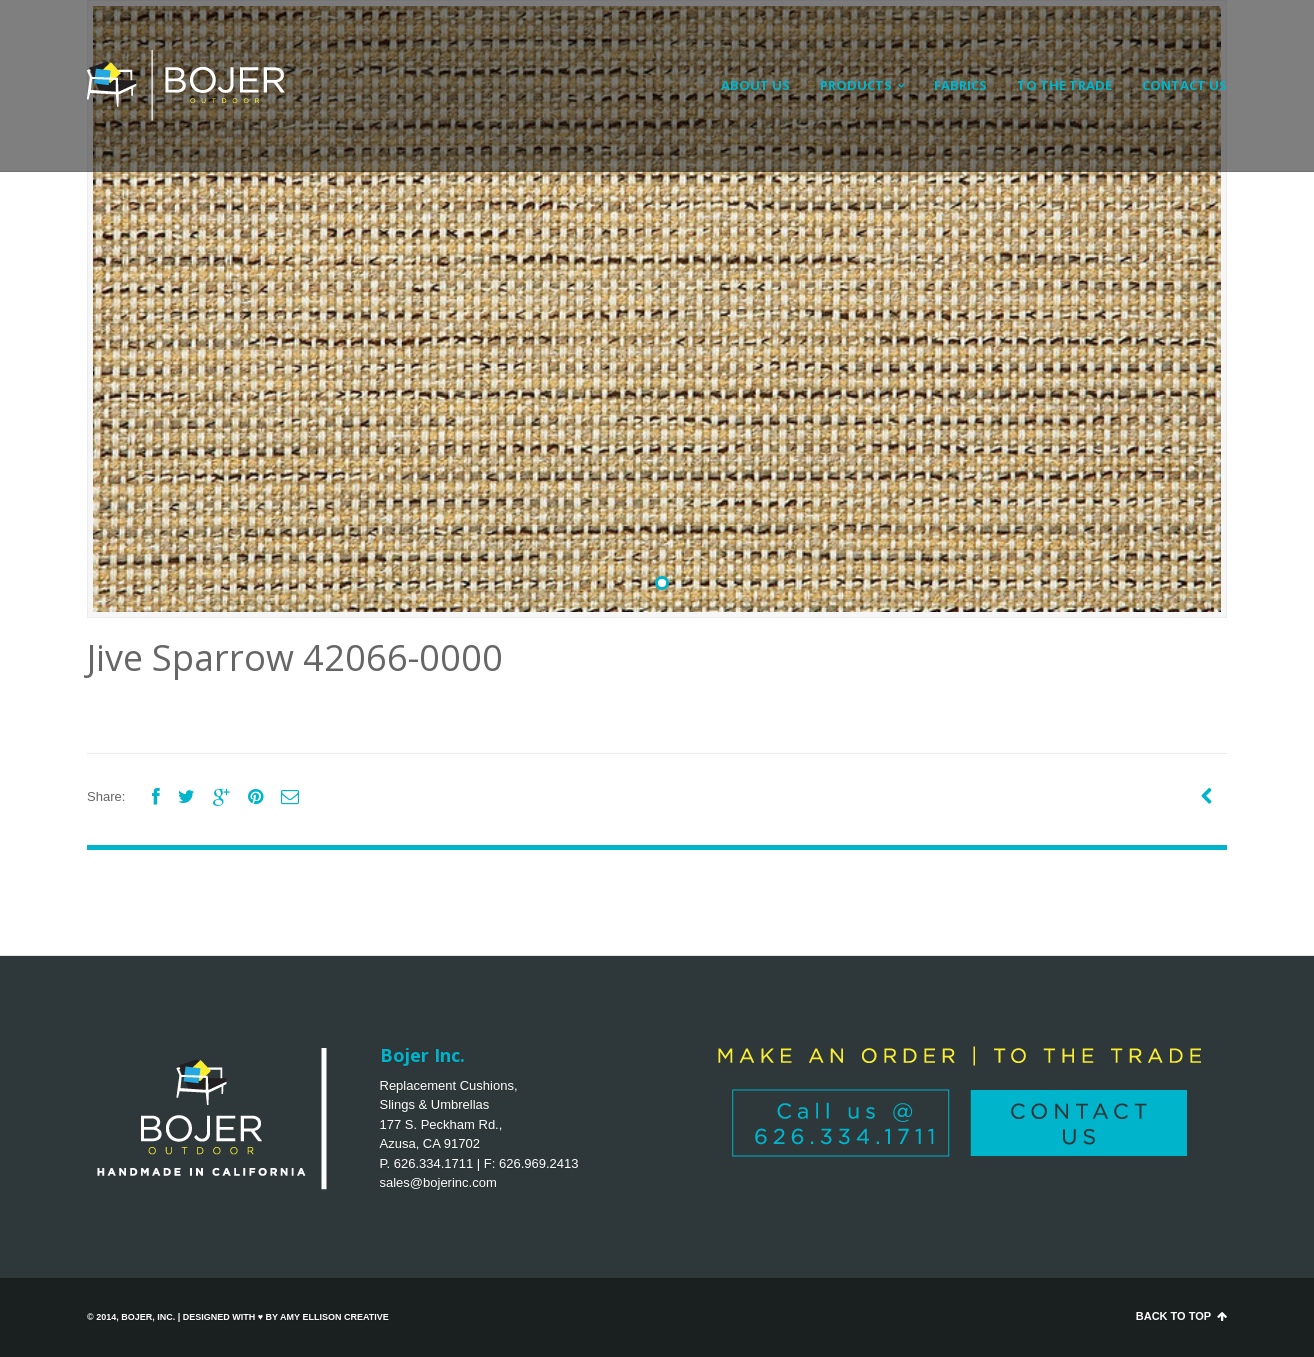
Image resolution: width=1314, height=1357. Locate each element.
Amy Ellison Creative (334, 1317)
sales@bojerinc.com (438, 1182)
